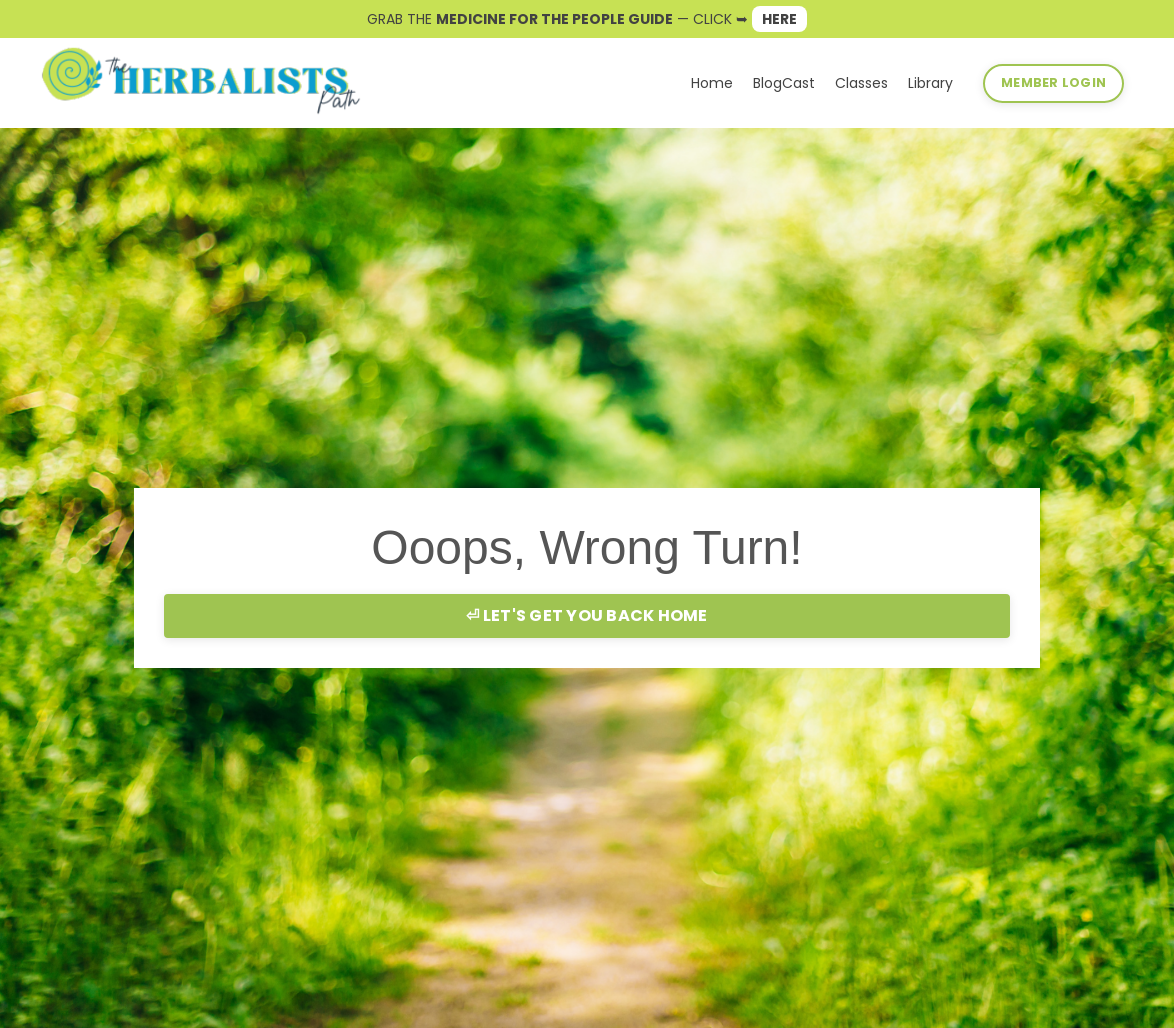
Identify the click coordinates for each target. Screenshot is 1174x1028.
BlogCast (784, 83)
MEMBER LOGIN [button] (1053, 82)
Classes (861, 83)
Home (712, 83)
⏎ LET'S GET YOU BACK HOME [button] (586, 615)
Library (930, 83)
